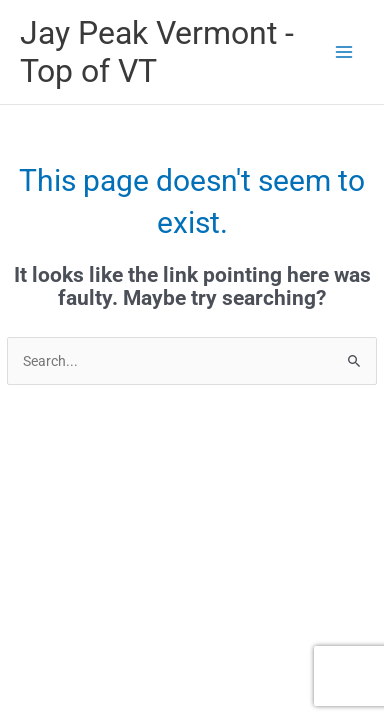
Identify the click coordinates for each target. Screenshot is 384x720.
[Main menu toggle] (344, 51)
